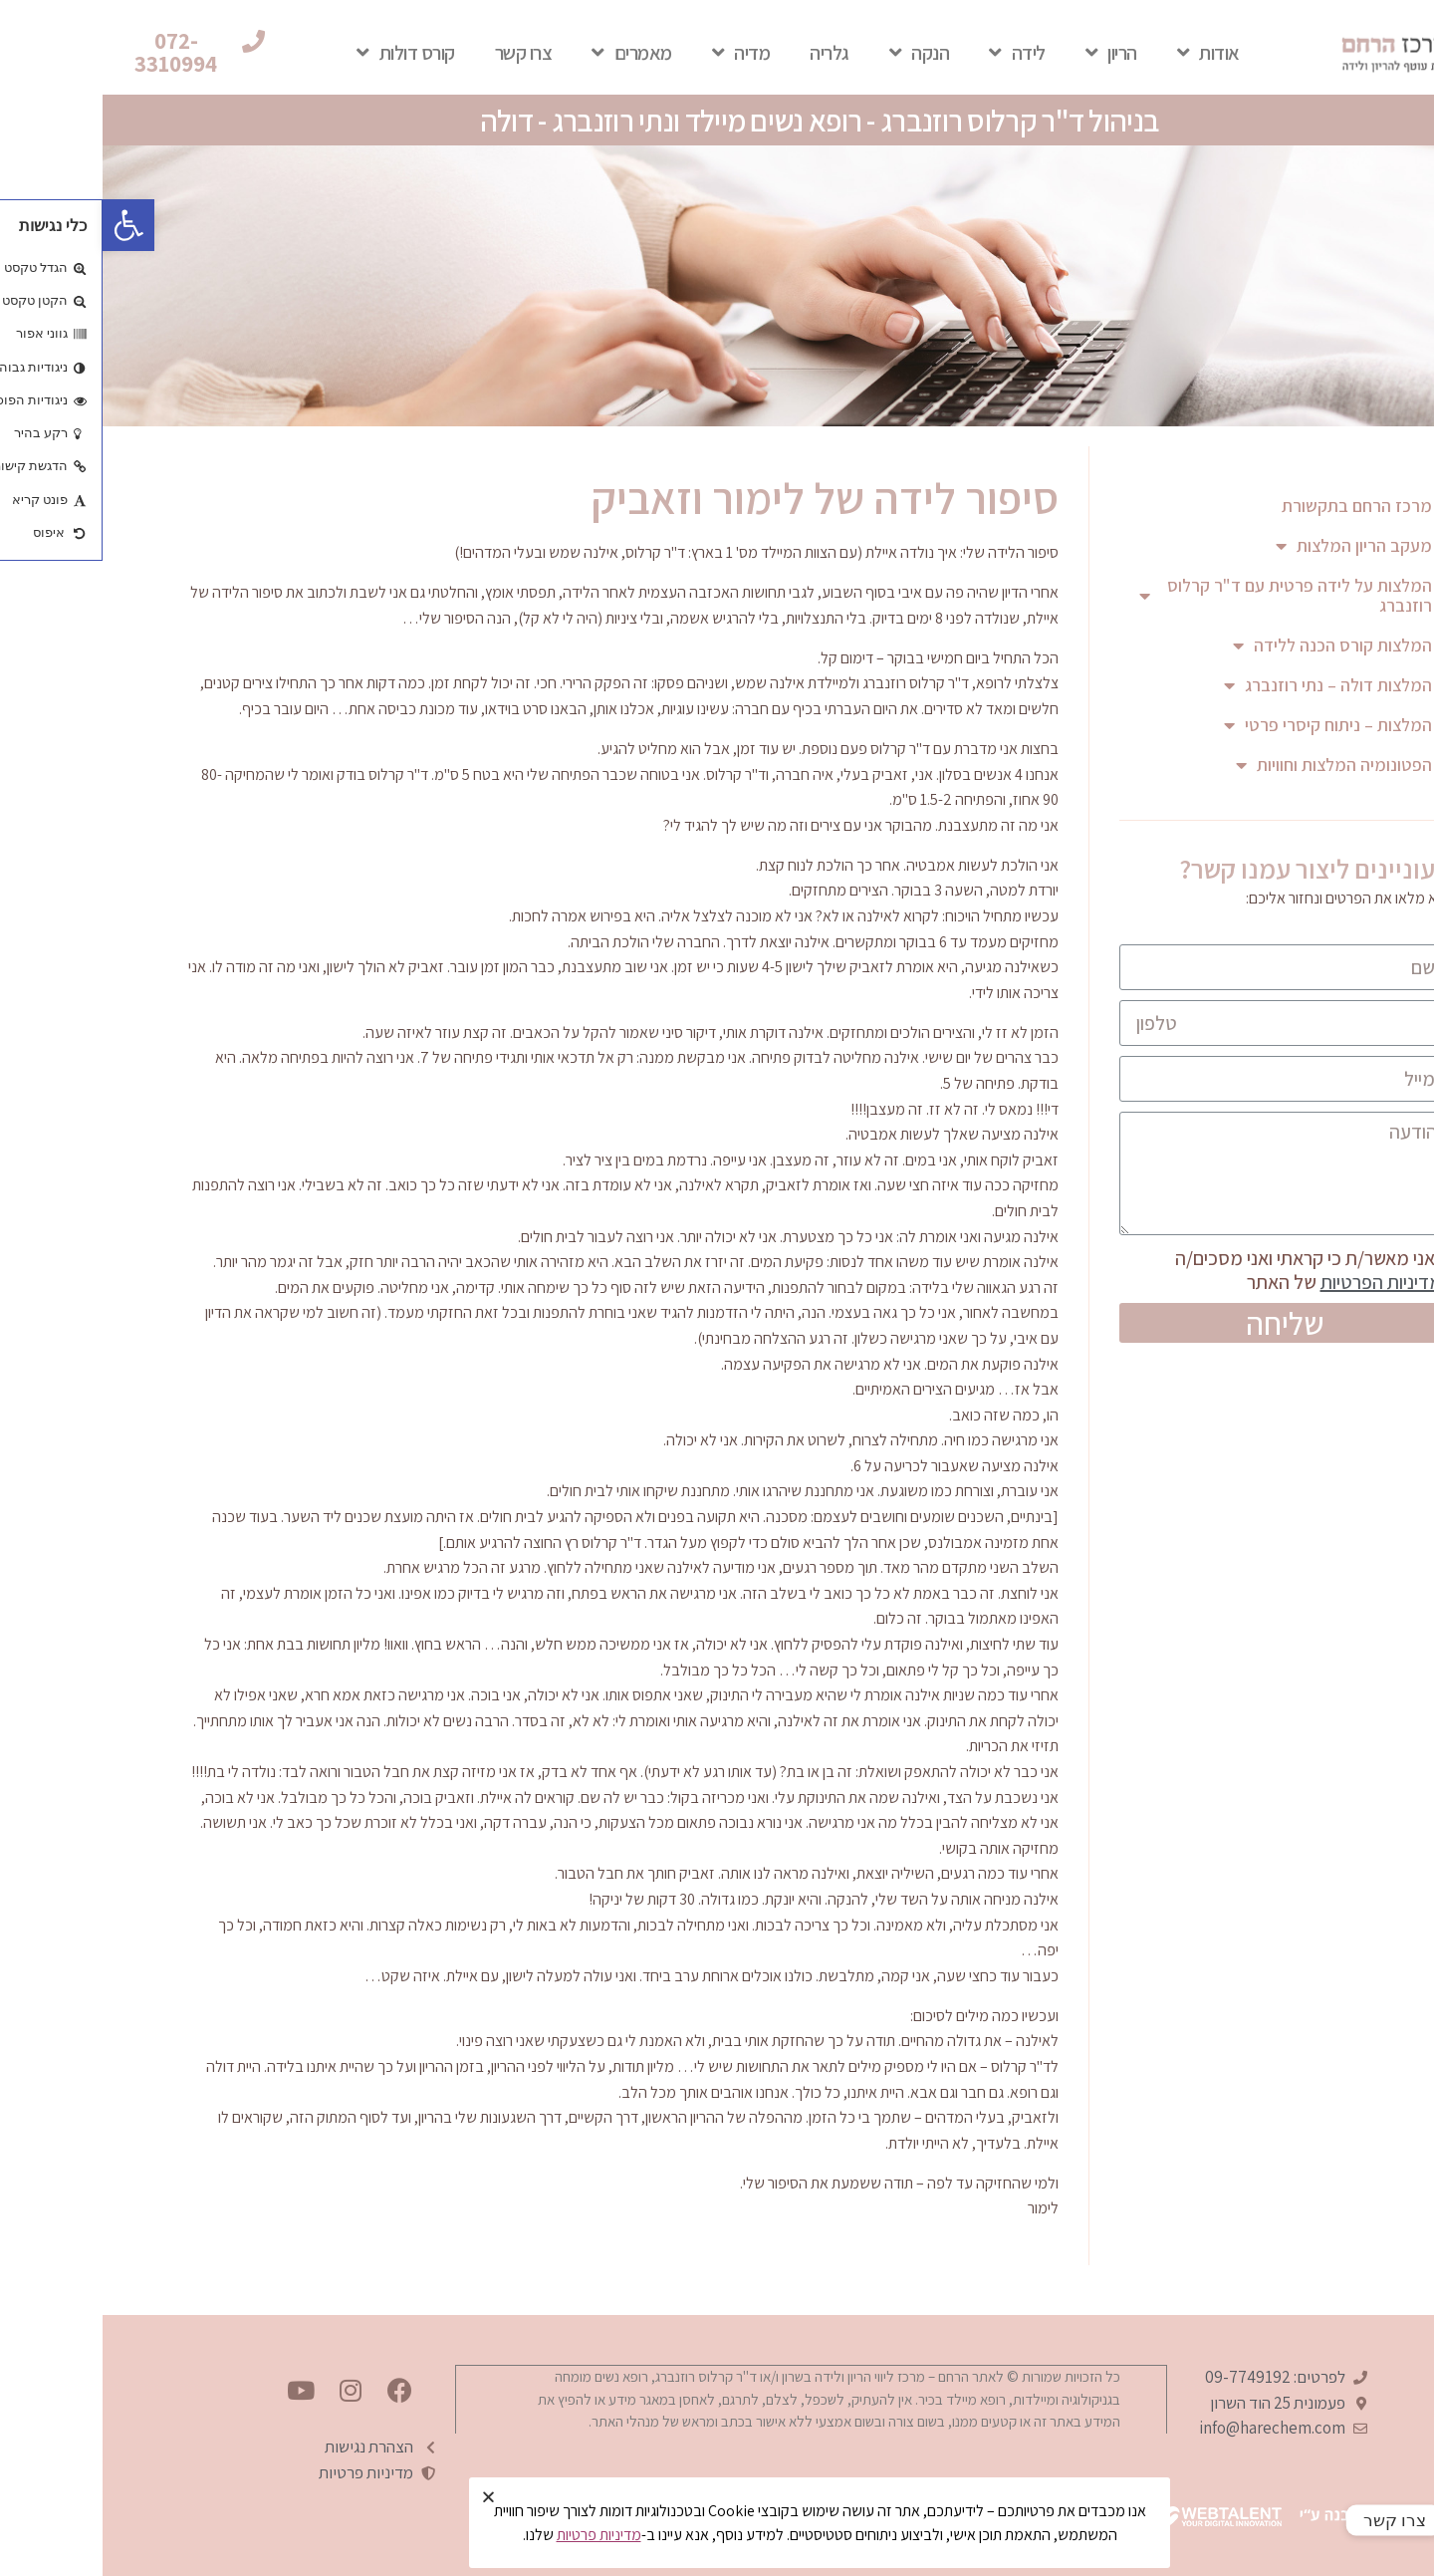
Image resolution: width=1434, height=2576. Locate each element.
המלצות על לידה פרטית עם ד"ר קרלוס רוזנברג (1183, 595)
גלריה (727, 53)
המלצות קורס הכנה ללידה (1229, 645)
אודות (1106, 53)
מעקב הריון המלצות (1251, 546)
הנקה (817, 53)
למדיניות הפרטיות (1283, 1282)
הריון (1009, 53)
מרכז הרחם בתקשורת (1254, 505)
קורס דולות (303, 53)
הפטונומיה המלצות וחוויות (1231, 765)
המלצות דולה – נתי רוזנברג (1225, 685)
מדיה (638, 53)
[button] (88, 53)
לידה (914, 53)
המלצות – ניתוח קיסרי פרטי (1225, 725)
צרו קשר (421, 53)
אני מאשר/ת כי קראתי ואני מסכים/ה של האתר (1211, 1270)
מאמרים (529, 53)
